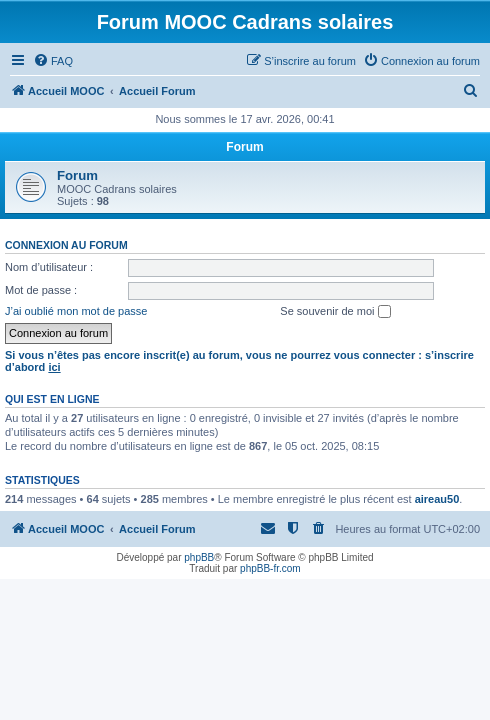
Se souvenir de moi (335, 312)
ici (54, 367)
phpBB (199, 557)
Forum (77, 175)
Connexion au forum (66, 245)
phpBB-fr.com (270, 568)
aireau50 (437, 499)
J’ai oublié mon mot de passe (76, 311)
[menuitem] (53, 61)
